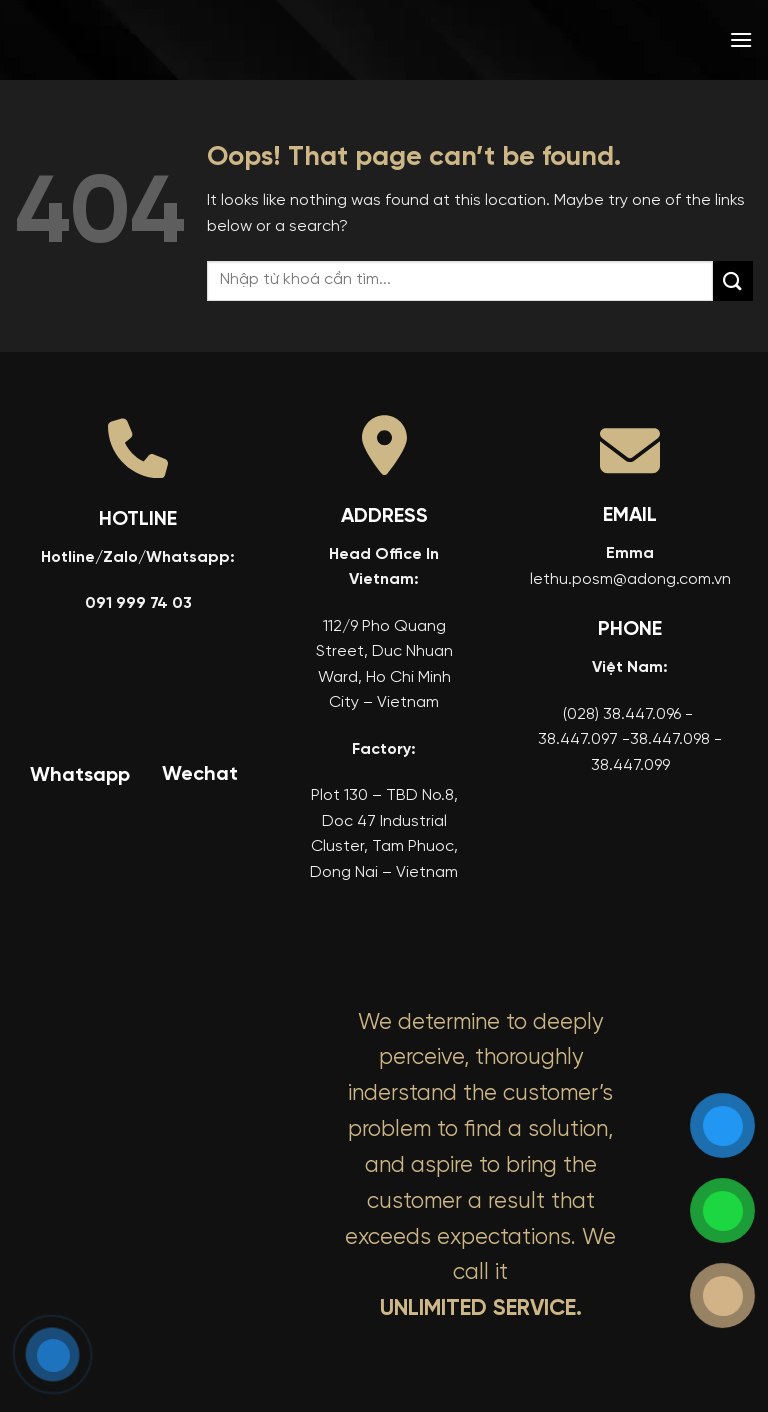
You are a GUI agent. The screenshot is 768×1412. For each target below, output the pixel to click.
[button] (741, 39)
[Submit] (733, 280)
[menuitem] (597, 40)
